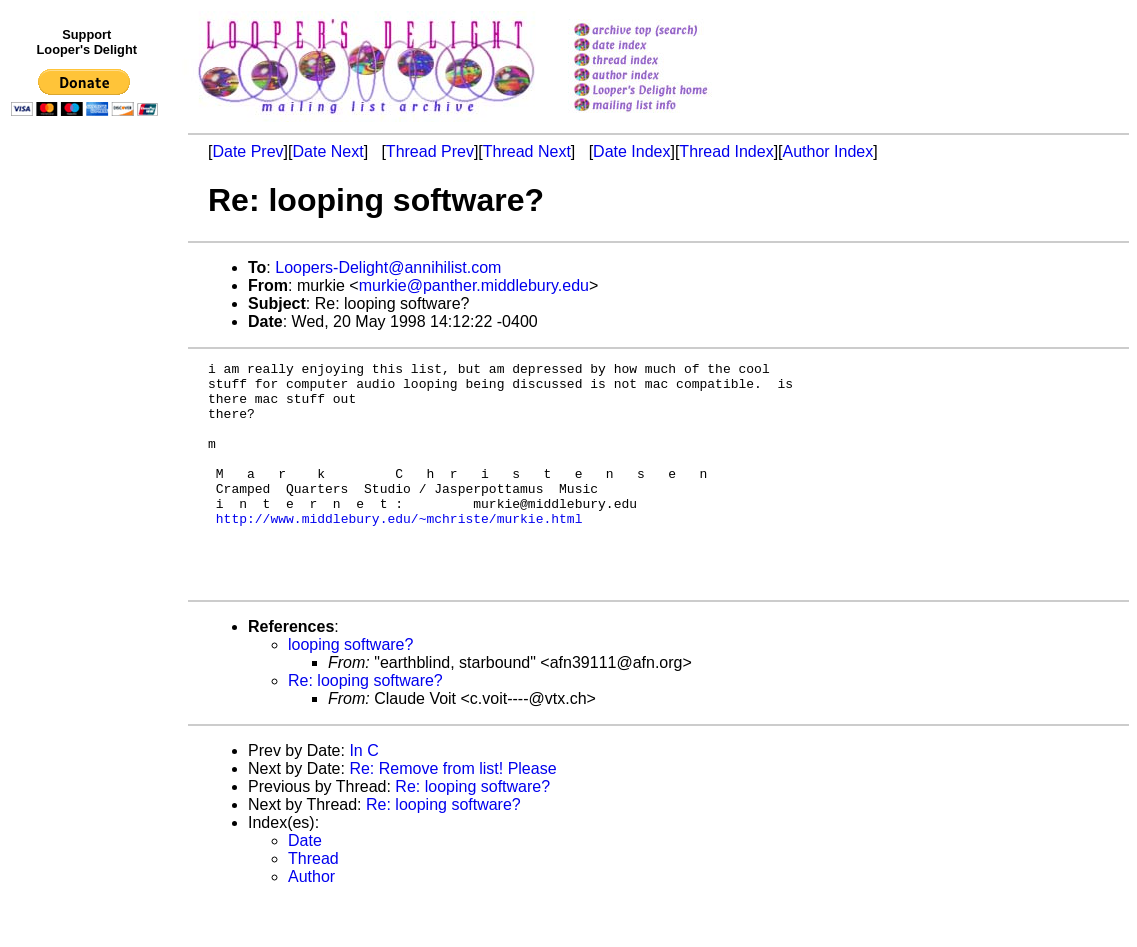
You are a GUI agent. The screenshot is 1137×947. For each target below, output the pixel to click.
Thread (313, 903)
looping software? (350, 689)
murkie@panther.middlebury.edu (474, 285)
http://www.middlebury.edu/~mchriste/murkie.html (399, 551)
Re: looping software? (365, 725)
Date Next (327, 151)
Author (311, 921)
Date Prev (247, 151)
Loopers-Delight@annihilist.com (388, 267)
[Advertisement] (88, 537)
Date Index (631, 151)
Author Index (828, 151)
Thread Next (527, 151)
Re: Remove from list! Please (452, 813)
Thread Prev (430, 151)
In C (363, 795)
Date (305, 885)
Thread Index (726, 151)
